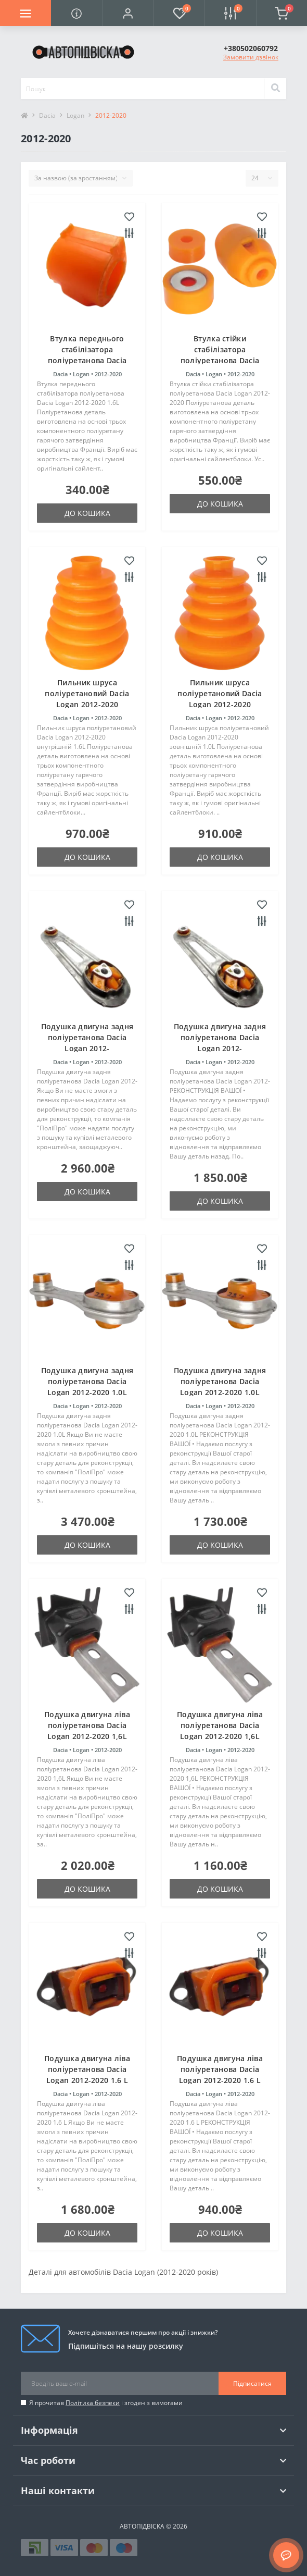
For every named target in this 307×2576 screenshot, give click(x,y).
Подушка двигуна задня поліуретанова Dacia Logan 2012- (87, 1037)
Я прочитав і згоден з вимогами (106, 2402)
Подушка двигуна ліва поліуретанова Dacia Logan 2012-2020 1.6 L (87, 2069)
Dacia (47, 115)
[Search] (275, 88)
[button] (128, 13)
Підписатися (252, 2383)
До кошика (87, 513)
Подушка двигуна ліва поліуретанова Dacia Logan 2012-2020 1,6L (87, 1725)
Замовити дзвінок (250, 57)
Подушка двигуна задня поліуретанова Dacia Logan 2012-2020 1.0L (87, 1381)
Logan (75, 115)
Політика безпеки (93, 2402)
